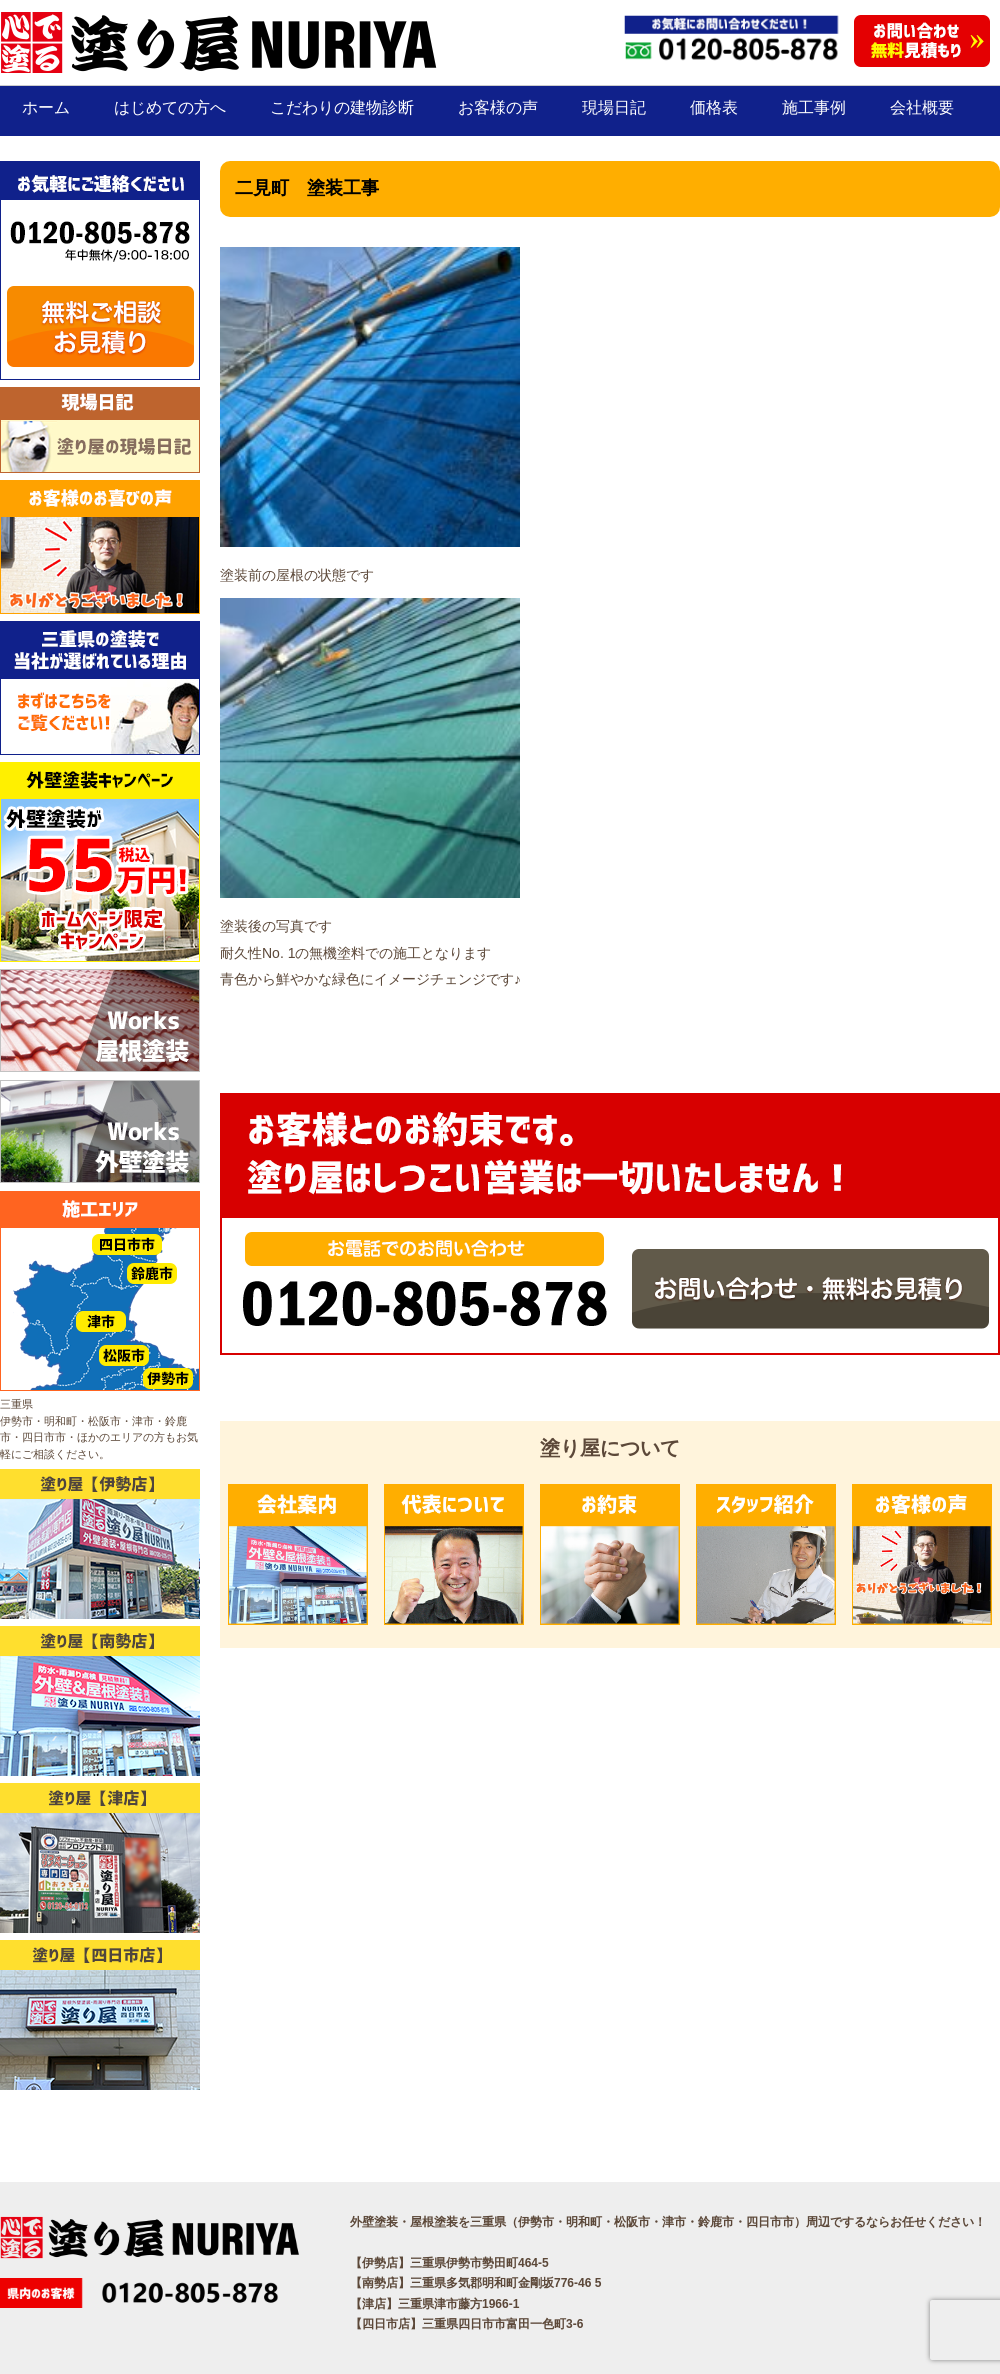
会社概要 (922, 107)
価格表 (714, 107)
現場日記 (614, 107)
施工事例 (814, 107)
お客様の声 (498, 107)
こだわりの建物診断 (342, 107)
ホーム (46, 107)
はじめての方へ (170, 107)
